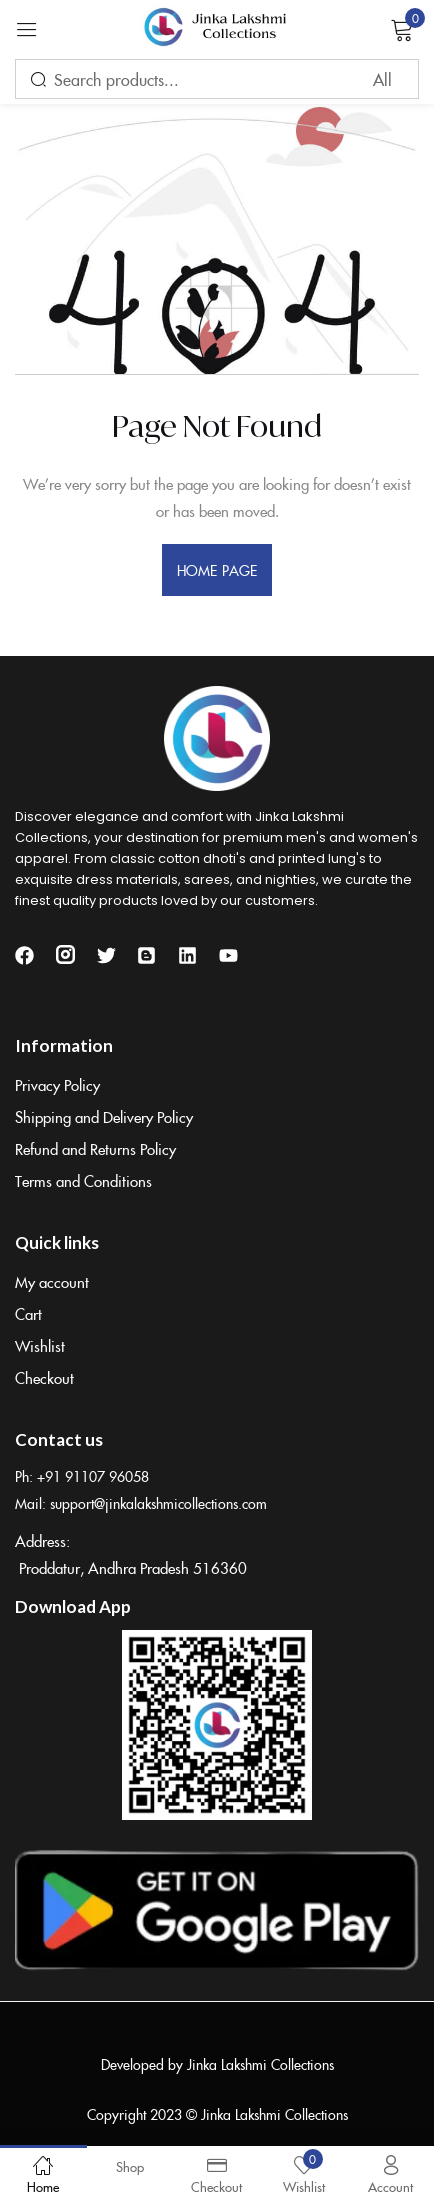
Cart (28, 1313)
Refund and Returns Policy (95, 1148)
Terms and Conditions (83, 1180)
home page (217, 570)
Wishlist (40, 1345)
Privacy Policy (57, 1084)
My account (52, 1281)
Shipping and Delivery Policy (104, 1116)
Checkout (44, 1377)
